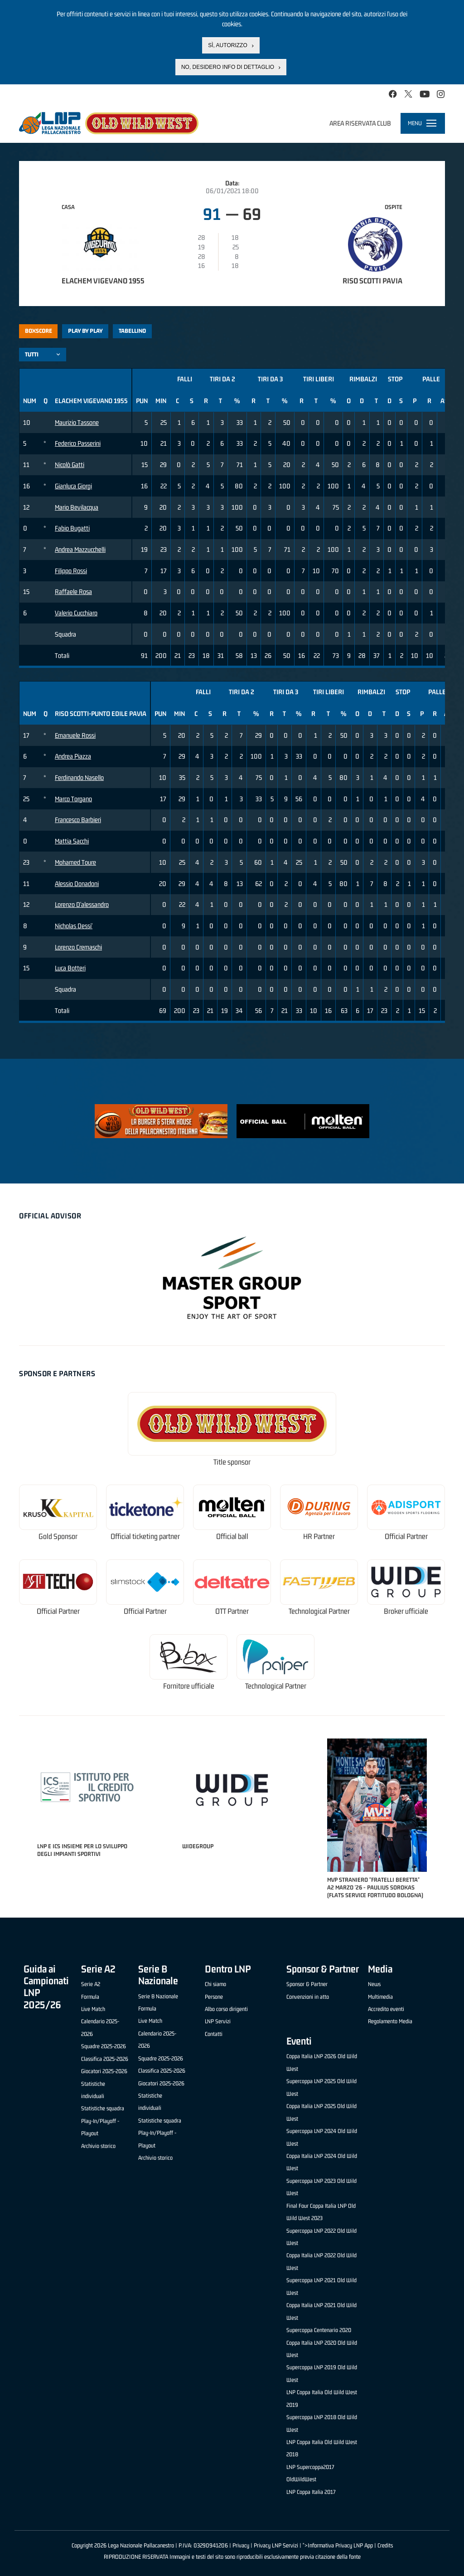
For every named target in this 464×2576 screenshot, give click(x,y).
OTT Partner (232, 1611)
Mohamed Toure (75, 862)
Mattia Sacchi (72, 841)
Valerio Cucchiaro (76, 613)
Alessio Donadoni (77, 883)
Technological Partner (319, 1611)
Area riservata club (360, 123)
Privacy (240, 2545)
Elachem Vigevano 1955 (103, 280)
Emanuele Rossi (75, 735)
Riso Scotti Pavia (372, 280)
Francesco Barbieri (78, 819)
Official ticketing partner (145, 1536)
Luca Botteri (70, 968)
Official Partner (406, 1536)
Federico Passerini (78, 443)
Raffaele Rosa (73, 591)
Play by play (85, 330)
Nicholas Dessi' (73, 926)
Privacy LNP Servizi (276, 2545)
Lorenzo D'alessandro (82, 904)
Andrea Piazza (73, 756)
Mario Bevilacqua (76, 507)
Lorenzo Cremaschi (78, 947)
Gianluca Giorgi (73, 486)
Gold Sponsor (58, 1536)
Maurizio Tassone (77, 422)
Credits (385, 2545)
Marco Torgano (73, 799)
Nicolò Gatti (69, 464)
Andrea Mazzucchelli (80, 549)
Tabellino (132, 330)
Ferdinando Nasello (79, 777)
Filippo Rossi (71, 571)
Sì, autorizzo (227, 45)
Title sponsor (232, 1462)
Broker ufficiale (406, 1611)
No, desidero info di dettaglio (227, 67)
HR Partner (319, 1536)
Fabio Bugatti (72, 528)
